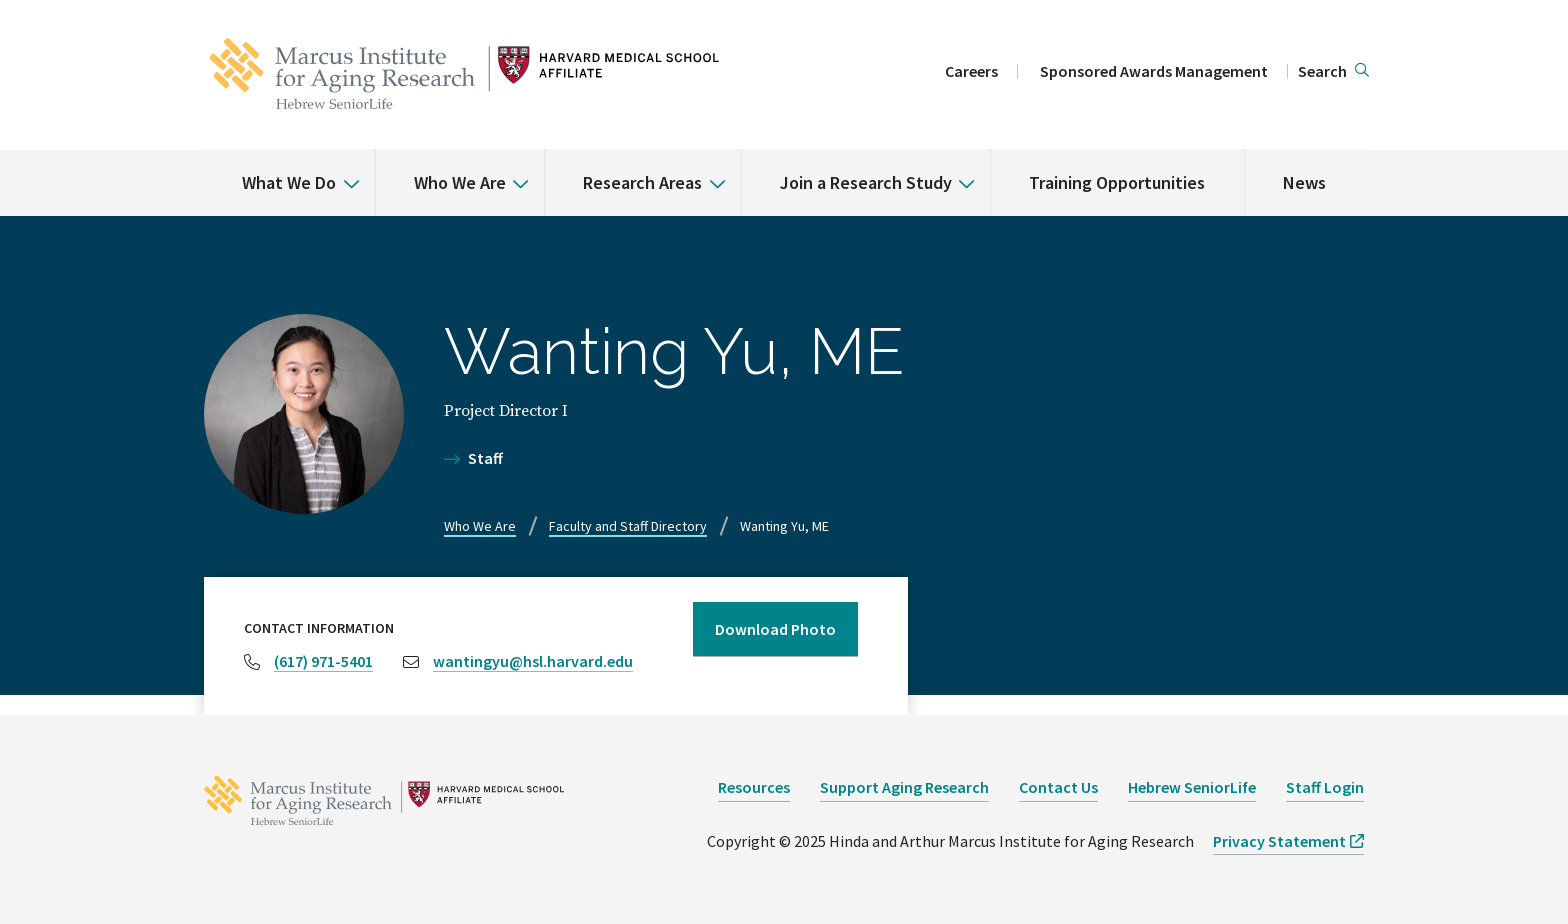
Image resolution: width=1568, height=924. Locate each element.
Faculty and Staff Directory (628, 526)
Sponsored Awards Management (1154, 71)
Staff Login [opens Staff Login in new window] (1325, 787)
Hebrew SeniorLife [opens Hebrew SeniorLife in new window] (1192, 787)
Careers (971, 71)
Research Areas (642, 182)
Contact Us (1058, 787)
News (1304, 182)
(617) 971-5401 (323, 661)
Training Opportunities (1117, 182)
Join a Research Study (866, 182)
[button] (1333, 72)
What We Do (289, 182)
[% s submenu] (344, 169)
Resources (754, 787)
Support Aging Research (904, 787)
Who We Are (460, 182)
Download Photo (775, 629)
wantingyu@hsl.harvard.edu (533, 661)
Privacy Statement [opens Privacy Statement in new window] (1279, 841)
